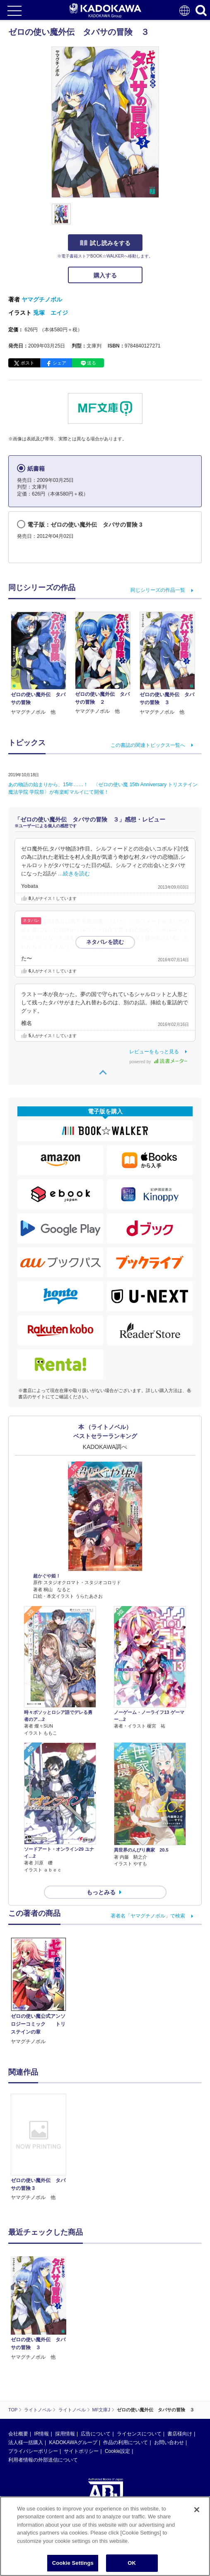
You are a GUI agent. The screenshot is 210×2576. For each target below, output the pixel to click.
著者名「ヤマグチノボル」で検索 (148, 1916)
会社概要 (18, 2434)
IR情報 (41, 2434)
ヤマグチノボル (42, 299)
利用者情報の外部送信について (43, 2460)
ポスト (27, 362)
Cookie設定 (117, 2451)
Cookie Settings (73, 2563)
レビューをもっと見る (154, 1052)
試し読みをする (105, 243)
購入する (105, 275)
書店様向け (179, 2434)
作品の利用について (125, 2442)
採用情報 (65, 2434)
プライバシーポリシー (33, 2451)
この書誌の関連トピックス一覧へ (148, 745)
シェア (59, 362)
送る (91, 362)
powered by (158, 1062)
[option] (40, 2148)
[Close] (197, 2510)
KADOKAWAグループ (73, 2442)
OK (132, 2563)
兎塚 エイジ (50, 312)
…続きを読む (74, 874)
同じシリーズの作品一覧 (157, 590)
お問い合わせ (169, 2442)
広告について (96, 2434)
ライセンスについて (139, 2434)
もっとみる (101, 1892)
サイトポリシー (81, 2451)
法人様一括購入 (25, 2442)
